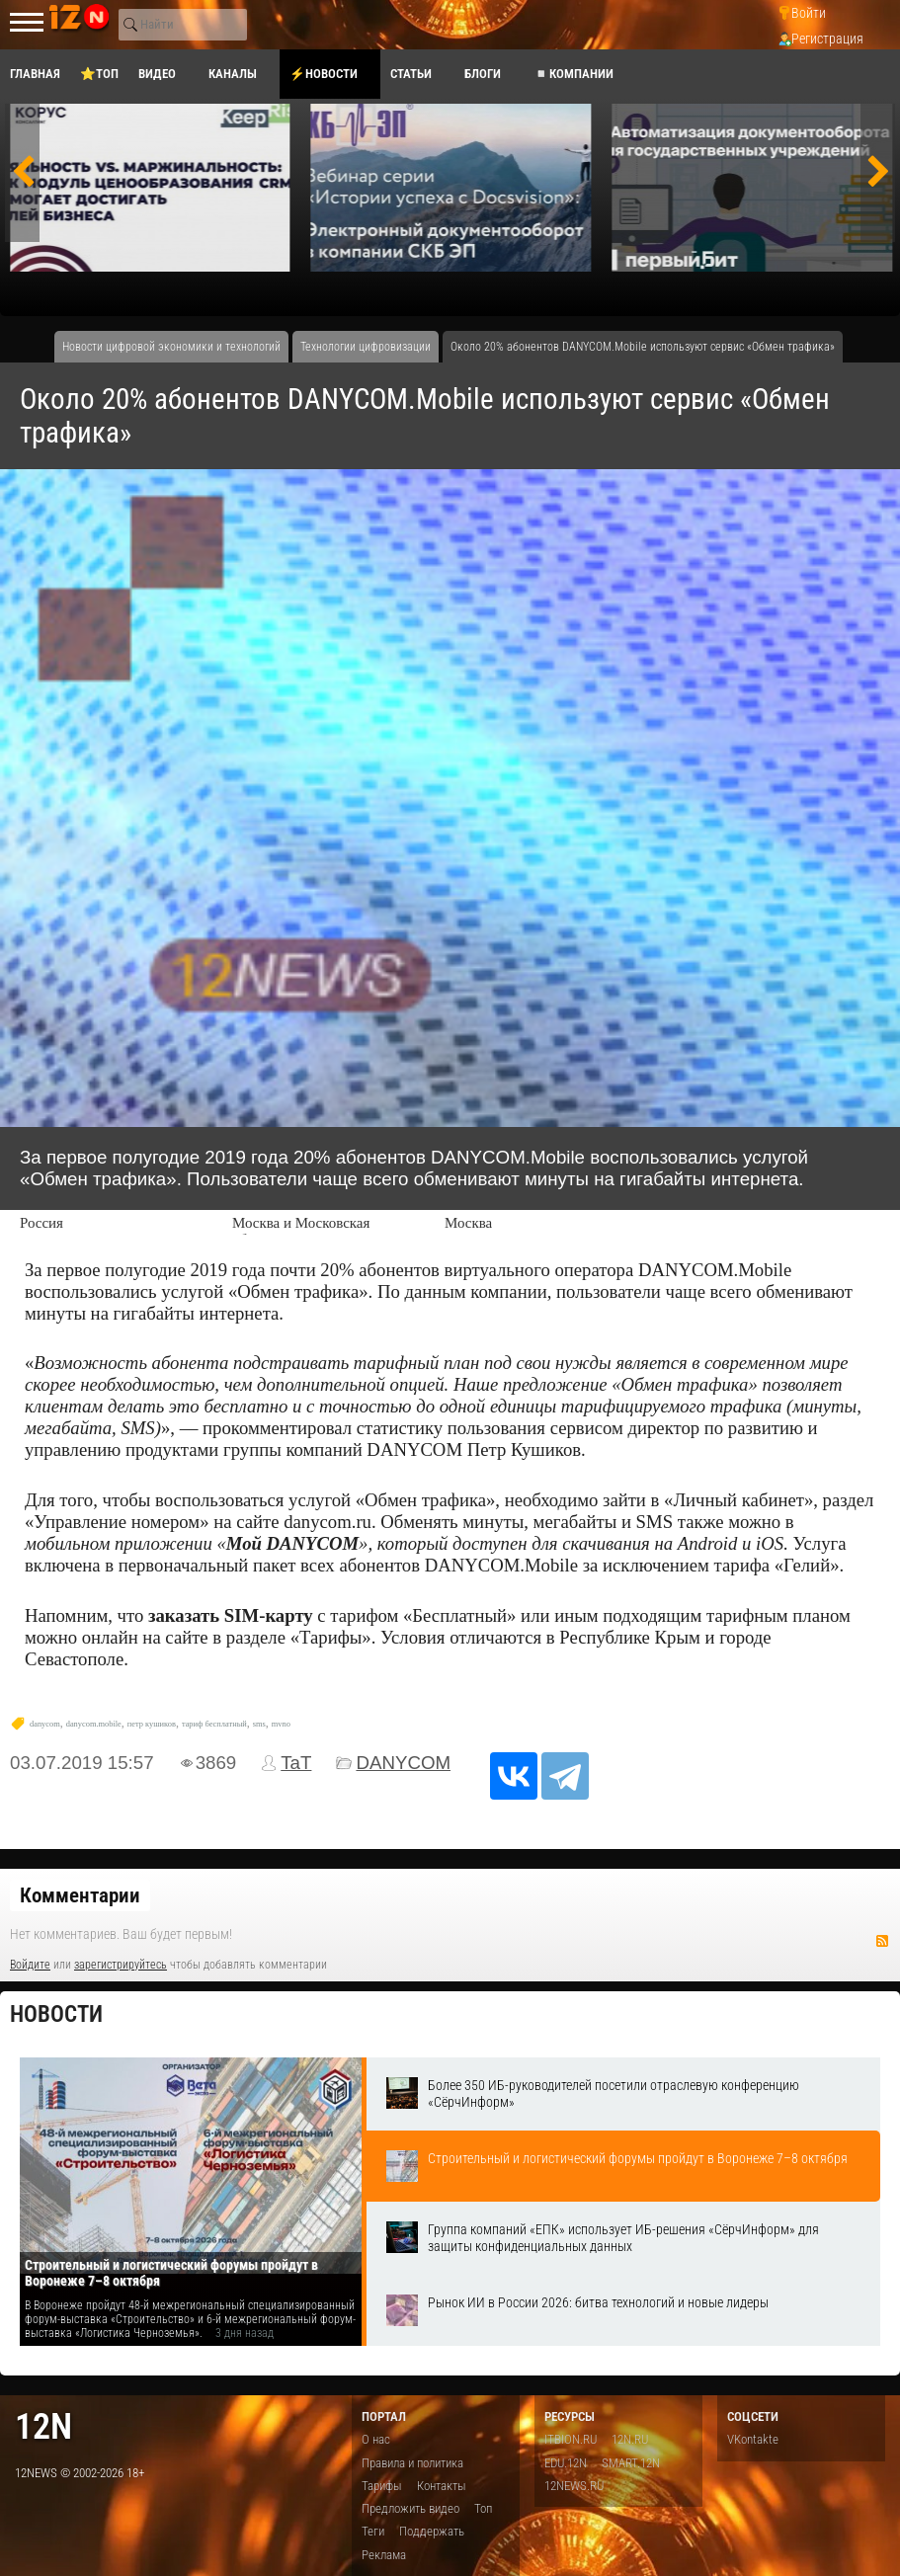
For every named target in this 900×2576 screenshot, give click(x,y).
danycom (45, 1724)
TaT (296, 1762)
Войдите (30, 1965)
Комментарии (80, 1895)
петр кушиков (151, 1724)
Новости (56, 2014)
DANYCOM (403, 1762)
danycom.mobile (94, 1724)
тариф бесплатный (214, 1724)
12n (43, 2426)
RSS (882, 1941)
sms (259, 1724)
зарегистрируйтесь (120, 1965)
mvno (281, 1724)
